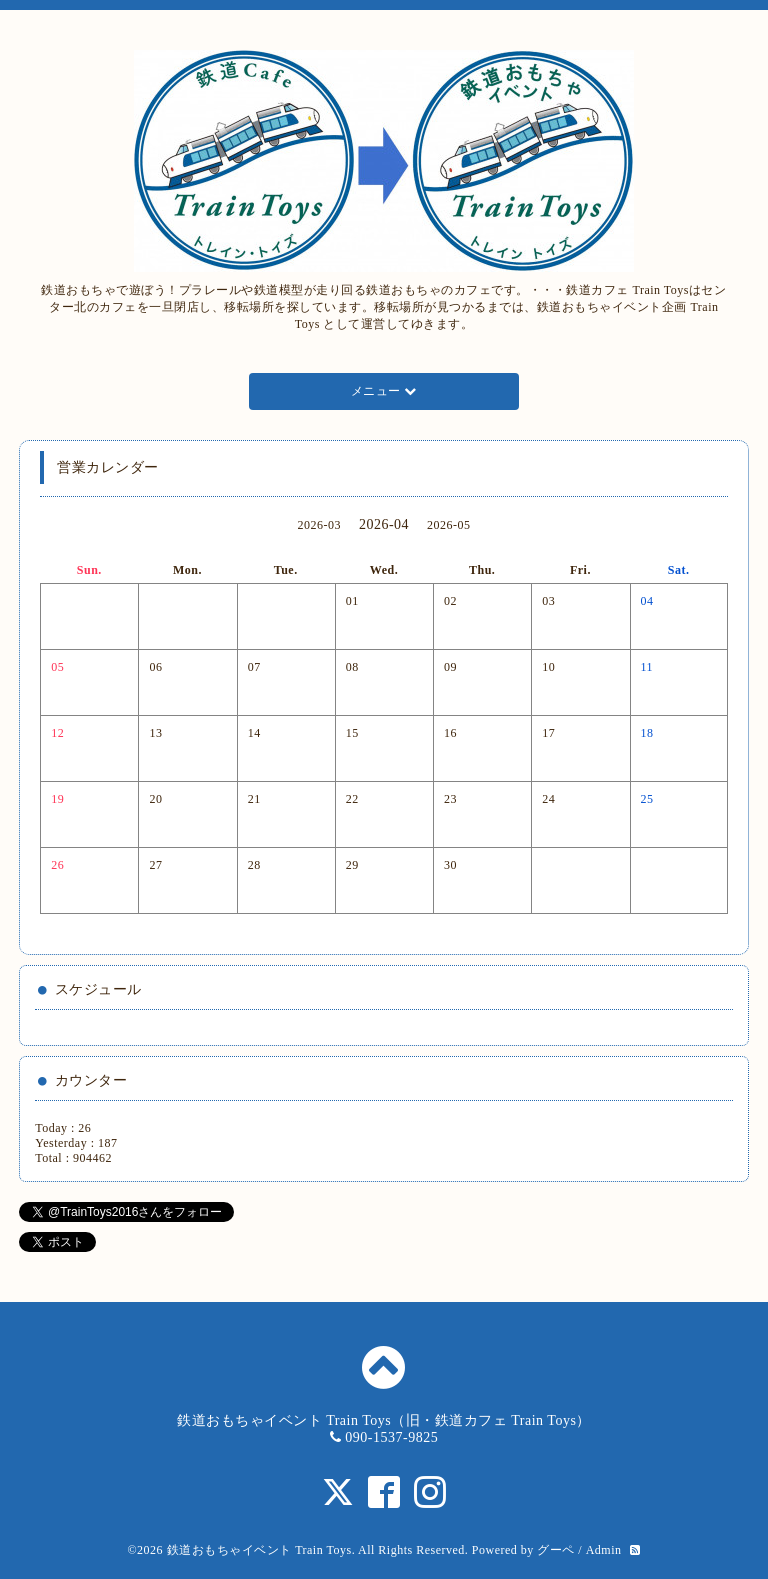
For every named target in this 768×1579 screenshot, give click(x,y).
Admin (604, 1550)
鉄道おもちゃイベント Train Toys (259, 1550)
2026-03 (319, 525)
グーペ (556, 1550)
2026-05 (449, 525)
